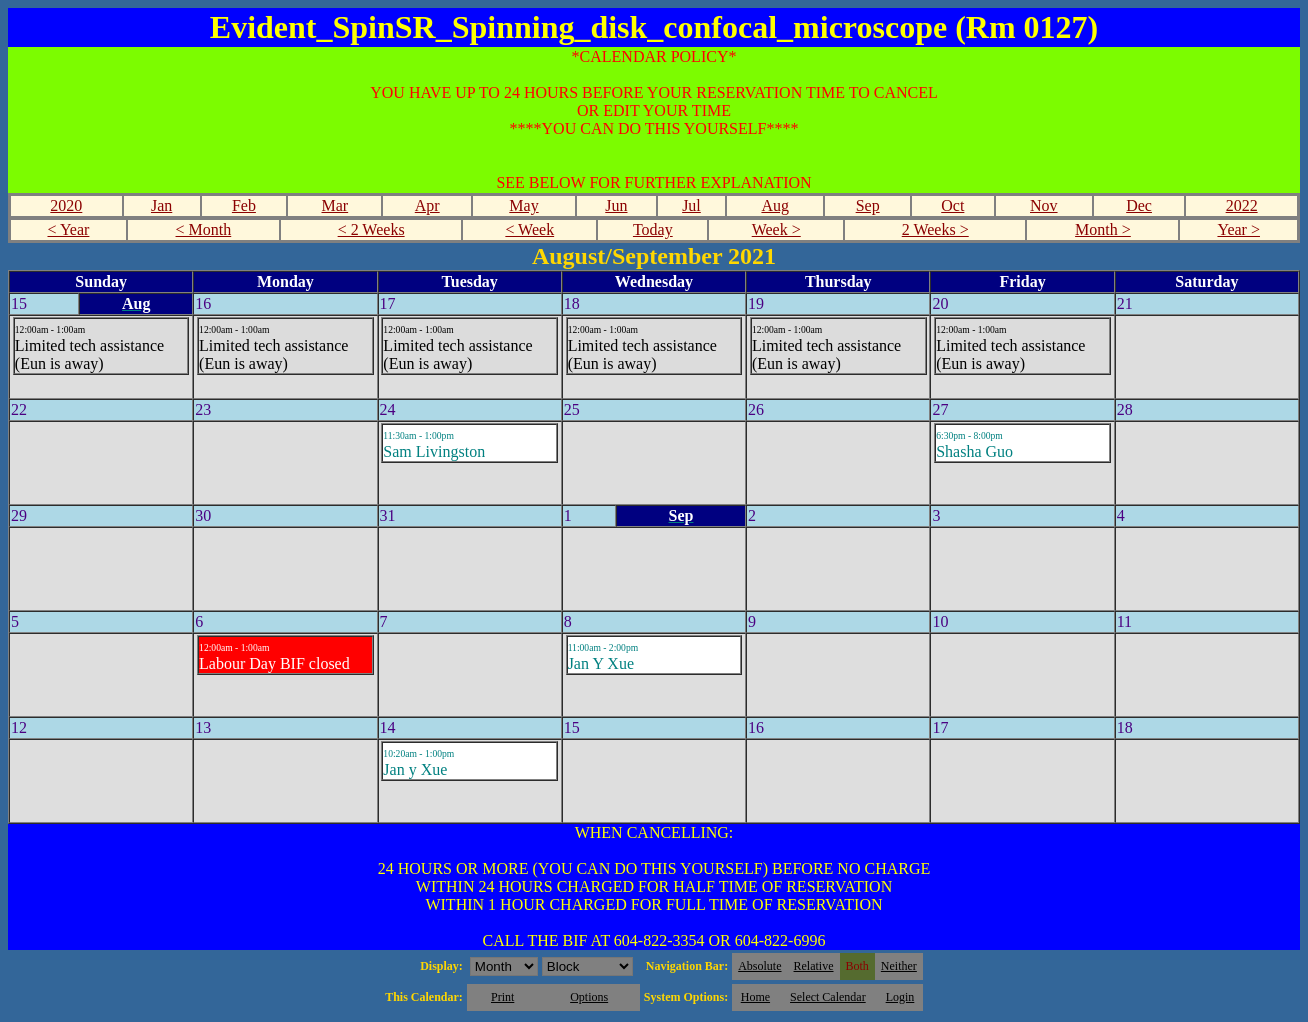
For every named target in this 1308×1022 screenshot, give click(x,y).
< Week (529, 229)
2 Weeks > (935, 229)
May (523, 205)
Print (502, 997)
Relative (814, 966)
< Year (68, 229)
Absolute (759, 966)
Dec (1139, 205)
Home (755, 997)
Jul (691, 205)
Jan (161, 205)
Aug (775, 205)
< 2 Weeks (371, 229)
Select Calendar (828, 997)
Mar (335, 205)
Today (653, 229)
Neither (899, 966)
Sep (868, 205)
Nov (1044, 205)
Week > (776, 229)
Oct (952, 205)
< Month (204, 229)
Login (900, 997)
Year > (1238, 229)
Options (589, 997)
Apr (427, 205)
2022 (1242, 205)
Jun (616, 205)
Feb (244, 205)
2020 (66, 205)
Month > (1103, 229)
